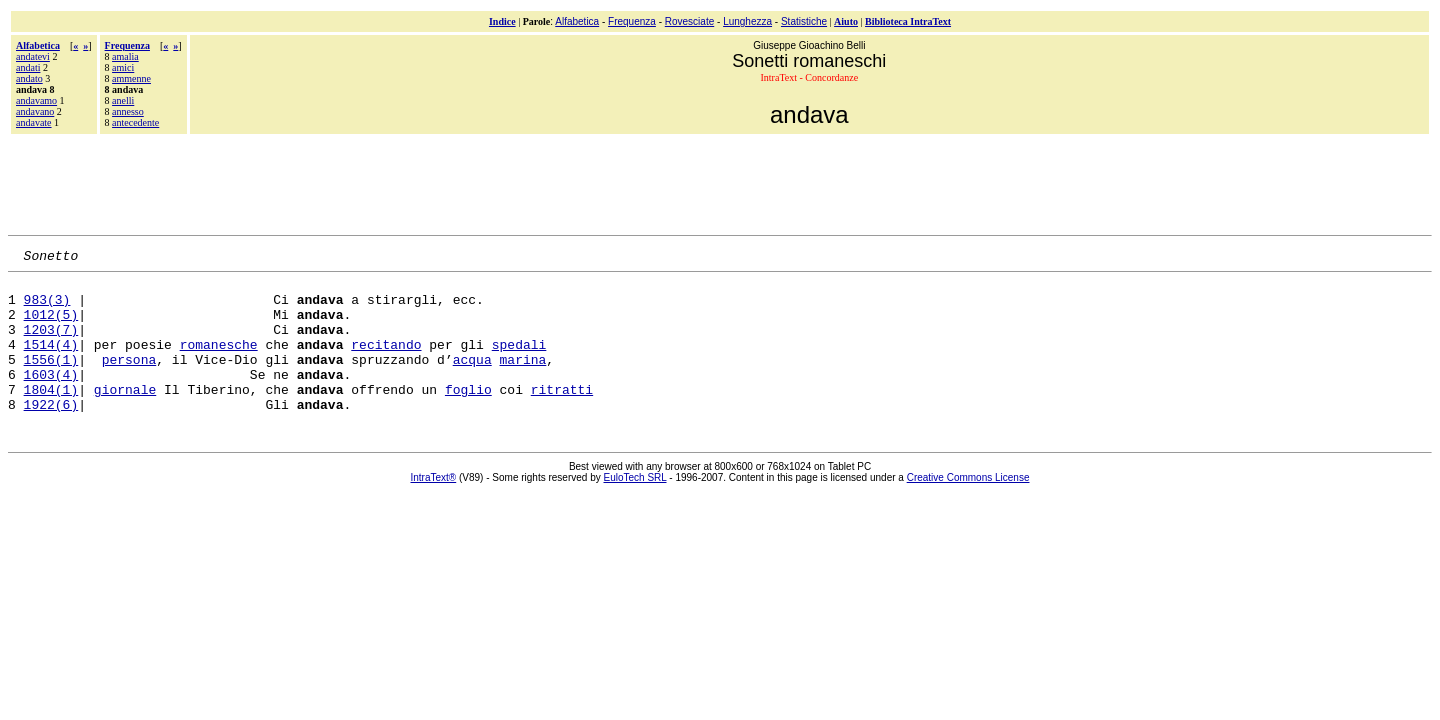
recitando (386, 362)
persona (129, 380)
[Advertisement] (720, 182)
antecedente (135, 122)
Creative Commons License (968, 507)
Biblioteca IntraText (908, 21)
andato (29, 78)
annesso (128, 111)
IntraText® (434, 507)
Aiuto (846, 21)
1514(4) (51, 362)
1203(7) (51, 344)
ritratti (562, 416)
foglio (468, 416)
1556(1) (51, 380)
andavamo (36, 100)
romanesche (219, 362)
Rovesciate (689, 21)
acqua (472, 380)
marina (522, 380)
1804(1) (51, 416)
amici (123, 67)
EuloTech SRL (635, 507)
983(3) (47, 308)
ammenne (131, 78)
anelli (123, 100)
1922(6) (51, 434)
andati (28, 67)
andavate (34, 122)
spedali (519, 362)
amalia (125, 56)
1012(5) (51, 326)
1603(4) (51, 398)
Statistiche (804, 21)
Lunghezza (747, 21)
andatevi (33, 56)
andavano (35, 111)
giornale (125, 416)
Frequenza (632, 21)
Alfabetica (577, 21)
